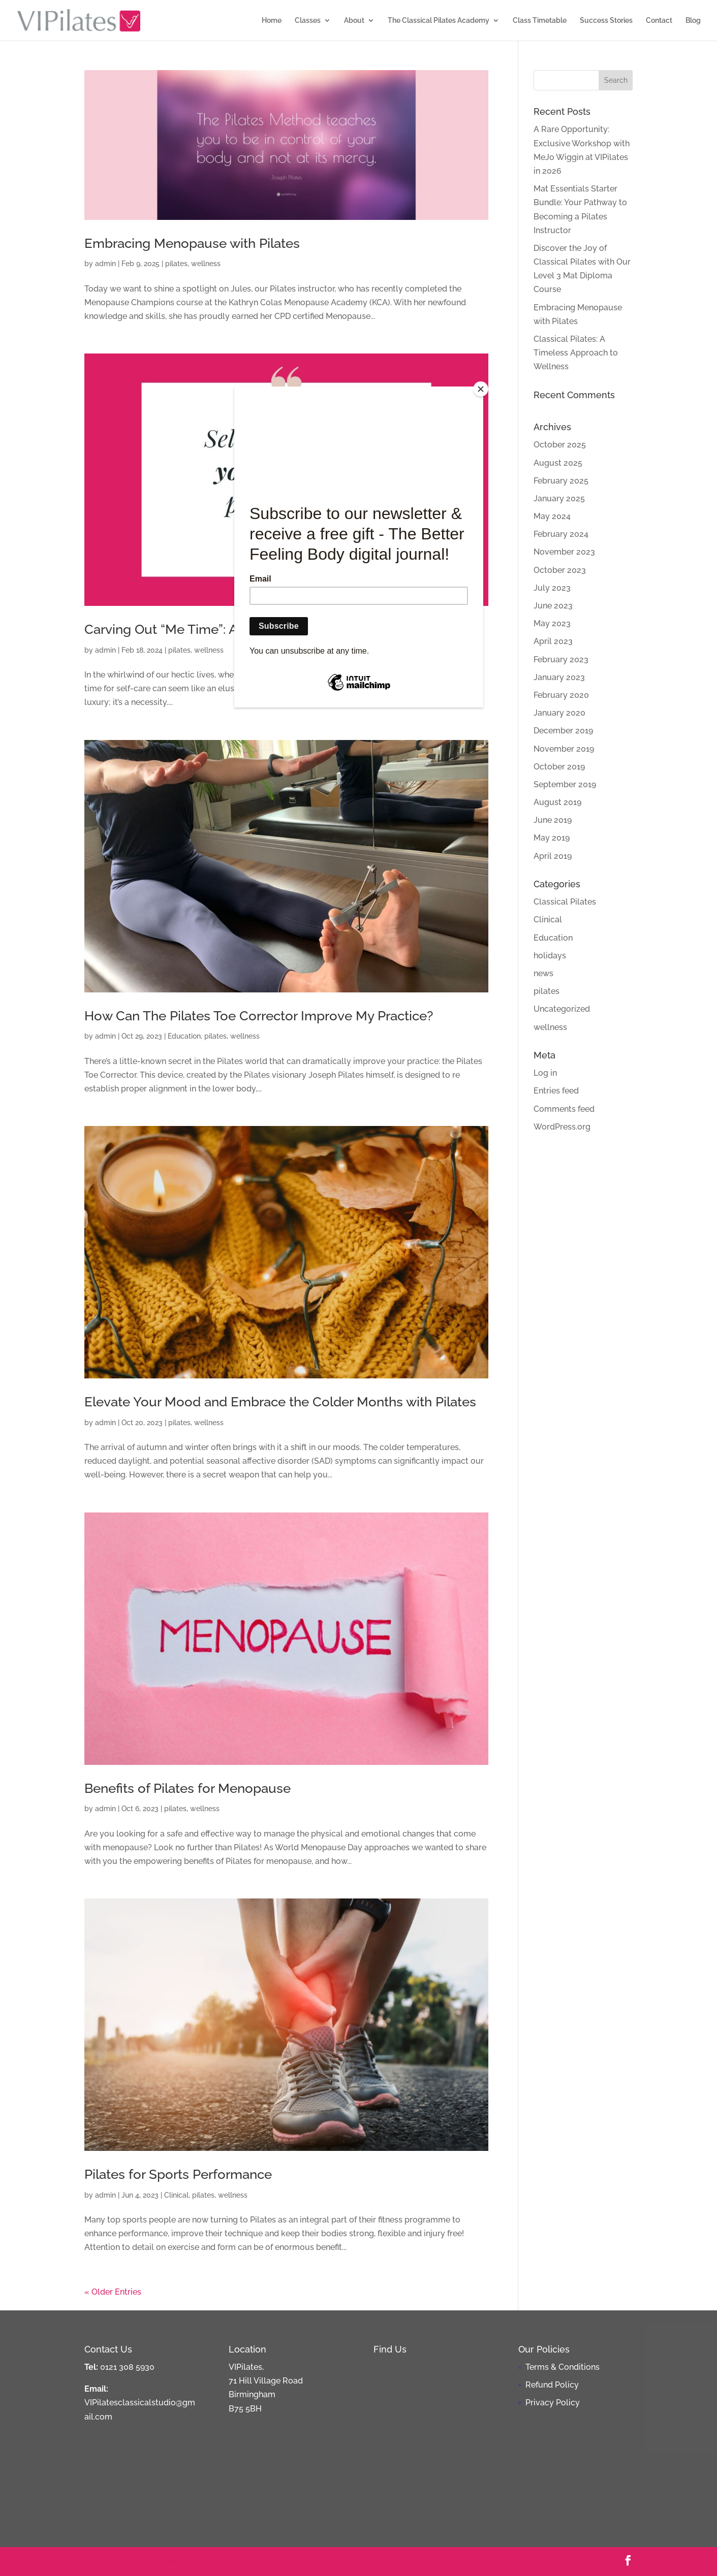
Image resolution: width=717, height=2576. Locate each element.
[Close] (480, 389)
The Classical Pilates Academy (438, 20)
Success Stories (606, 20)
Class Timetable (540, 20)
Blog (693, 20)
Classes (308, 20)
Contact (659, 20)
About (354, 20)
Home (272, 20)
